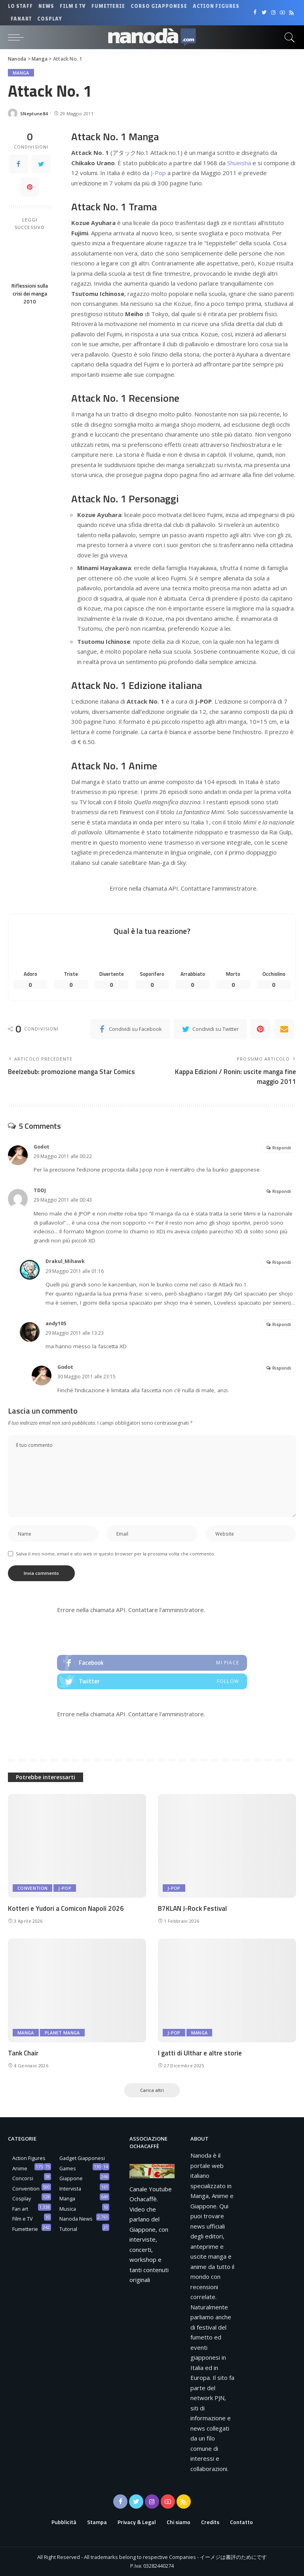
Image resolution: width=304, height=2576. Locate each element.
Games (67, 2168)
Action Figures (29, 2158)
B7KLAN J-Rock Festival (192, 1908)
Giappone (71, 2178)
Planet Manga (62, 2033)
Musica (67, 2208)
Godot (41, 1146)
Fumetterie (25, 2229)
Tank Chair (23, 2053)
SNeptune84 (34, 113)
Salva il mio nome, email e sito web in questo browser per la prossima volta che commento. (115, 1554)
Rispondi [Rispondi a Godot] (281, 1148)
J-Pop (158, 173)
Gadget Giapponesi (82, 2158)
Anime (19, 2168)
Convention (32, 1888)
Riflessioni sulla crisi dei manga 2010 (29, 294)
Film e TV (22, 2218)
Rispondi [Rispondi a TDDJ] (281, 1191)
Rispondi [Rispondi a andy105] (281, 1324)
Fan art (20, 2208)
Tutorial (68, 2229)
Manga (21, 73)
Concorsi (22, 2178)
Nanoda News (76, 2218)
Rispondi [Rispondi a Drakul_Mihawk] (281, 1262)
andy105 (56, 1323)
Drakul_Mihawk (65, 1261)
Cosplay (21, 2198)
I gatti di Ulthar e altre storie (200, 2053)
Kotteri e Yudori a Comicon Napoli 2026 (66, 1908)
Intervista (70, 2188)
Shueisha (239, 163)
